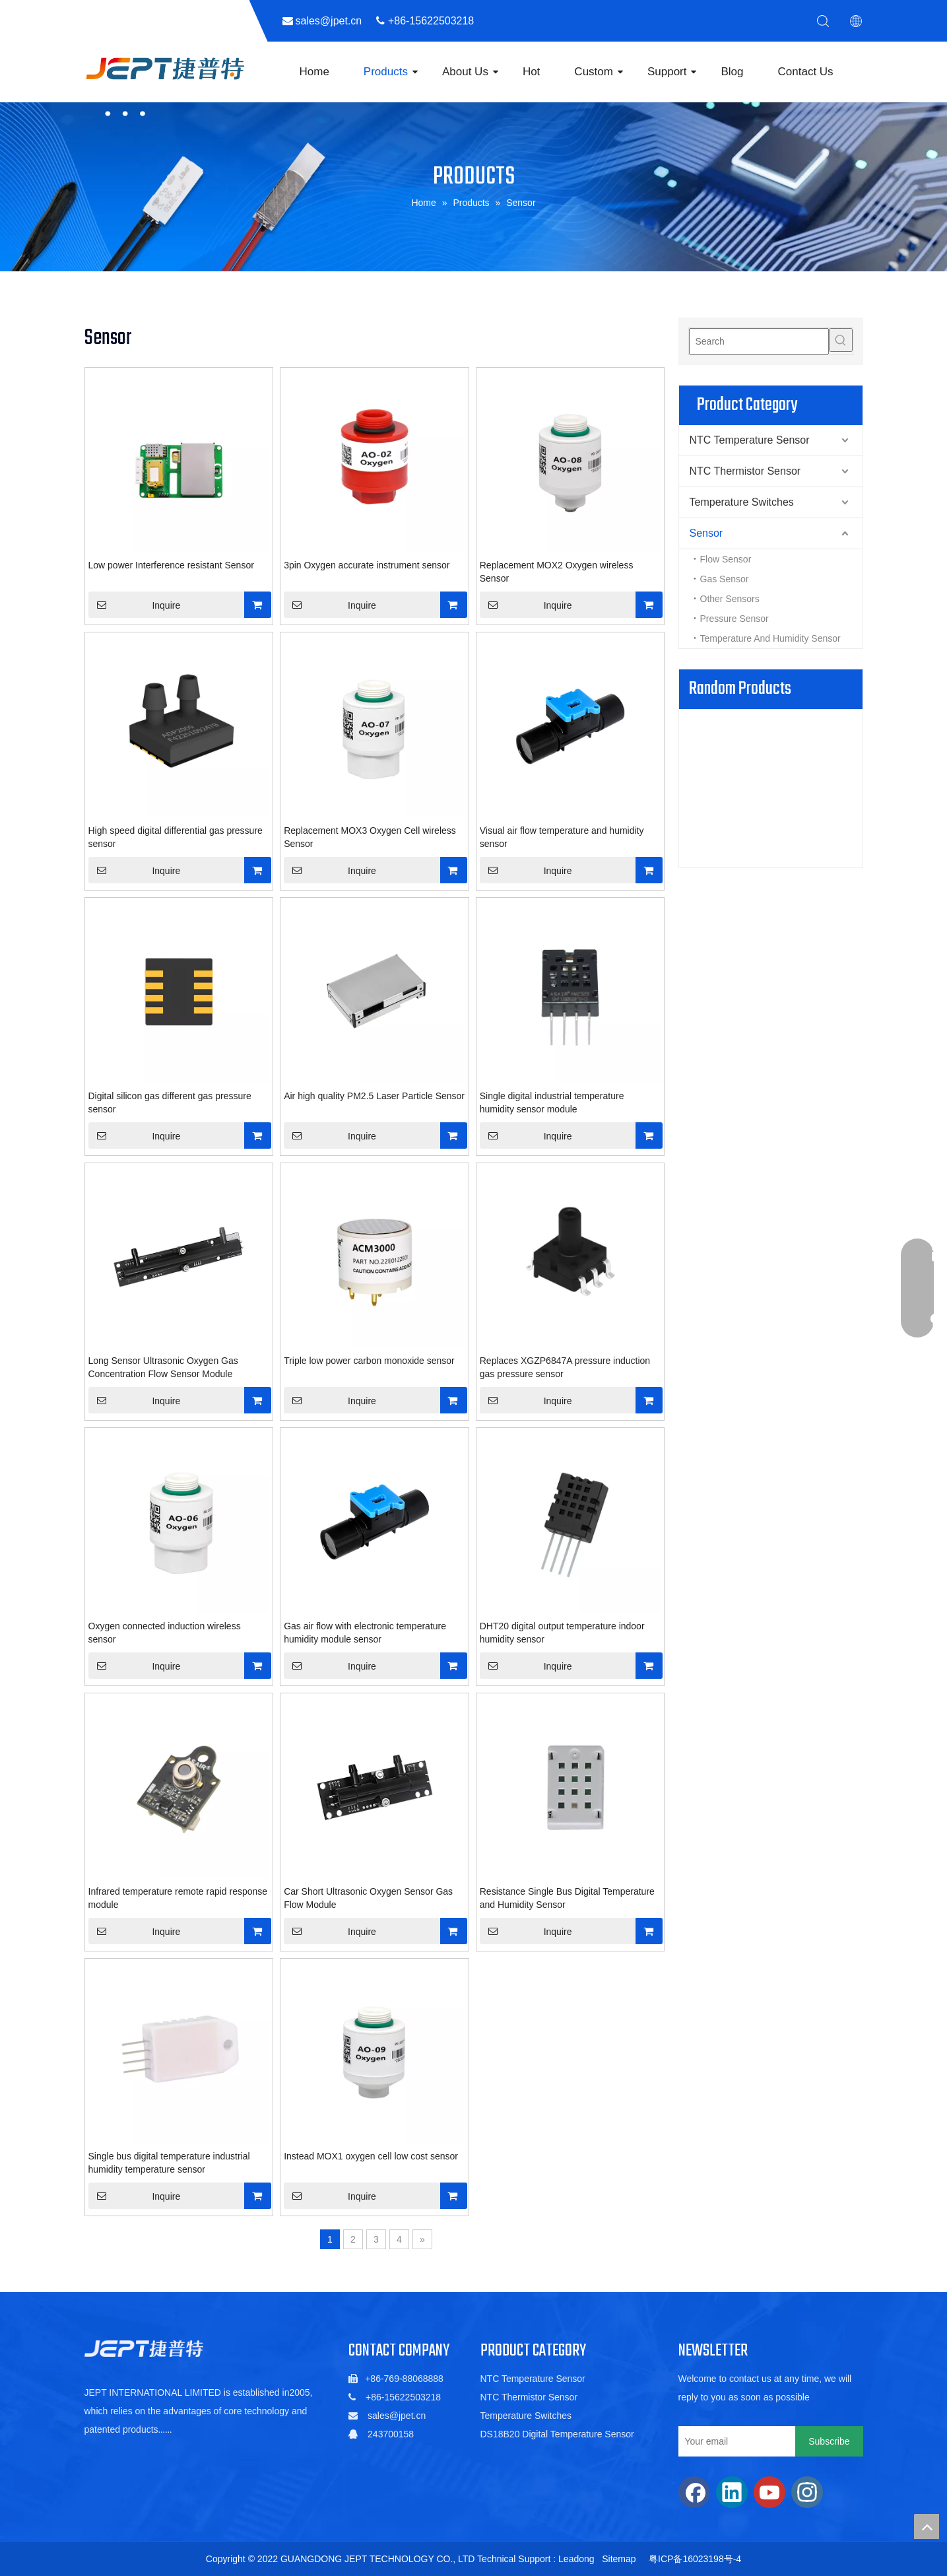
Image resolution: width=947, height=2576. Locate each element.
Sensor (706, 533)
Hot (531, 71)
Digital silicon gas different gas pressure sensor (169, 1102)
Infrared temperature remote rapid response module (178, 1898)
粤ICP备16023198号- (692, 2559)
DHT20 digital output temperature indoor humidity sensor (562, 1632)
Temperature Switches (742, 502)
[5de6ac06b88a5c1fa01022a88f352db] (144, 2348)
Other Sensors (730, 598)
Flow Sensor (726, 559)
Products (386, 71)
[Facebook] (694, 2492)
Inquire (134, 605)
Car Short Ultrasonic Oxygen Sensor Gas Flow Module (368, 1898)
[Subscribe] (829, 2441)
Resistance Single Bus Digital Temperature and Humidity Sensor (567, 1898)
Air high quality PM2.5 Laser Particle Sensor (374, 1096)
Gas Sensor (724, 579)
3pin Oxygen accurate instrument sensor (366, 565)
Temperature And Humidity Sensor (770, 638)
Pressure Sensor (734, 618)
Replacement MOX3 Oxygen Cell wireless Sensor (370, 837)
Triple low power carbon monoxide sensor (369, 1360)
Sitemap (619, 2559)
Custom (593, 71)
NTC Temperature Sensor (750, 440)
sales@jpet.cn (397, 2415)
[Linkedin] (732, 2492)
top (926, 2526)
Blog (732, 71)
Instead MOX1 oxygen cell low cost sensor (371, 2156)
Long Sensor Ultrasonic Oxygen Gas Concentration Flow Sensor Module (163, 1367)
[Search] (759, 341)
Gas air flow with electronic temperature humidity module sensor (365, 1632)
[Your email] (733, 2441)
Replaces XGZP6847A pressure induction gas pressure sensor (565, 1367)
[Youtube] (769, 2492)
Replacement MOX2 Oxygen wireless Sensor (557, 572)
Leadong (576, 2559)
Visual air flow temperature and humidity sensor (562, 837)
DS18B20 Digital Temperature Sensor (557, 2434)
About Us (465, 71)
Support (667, 71)
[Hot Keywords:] (841, 340)
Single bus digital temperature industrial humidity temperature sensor (169, 2163)
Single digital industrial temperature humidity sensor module (552, 1102)
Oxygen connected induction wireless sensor (164, 1632)
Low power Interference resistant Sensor (171, 565)
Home (314, 71)
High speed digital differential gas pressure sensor (175, 837)
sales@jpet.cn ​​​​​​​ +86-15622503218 (391, 20)
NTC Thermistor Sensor (745, 471)
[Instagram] (807, 2492)
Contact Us (805, 71)
